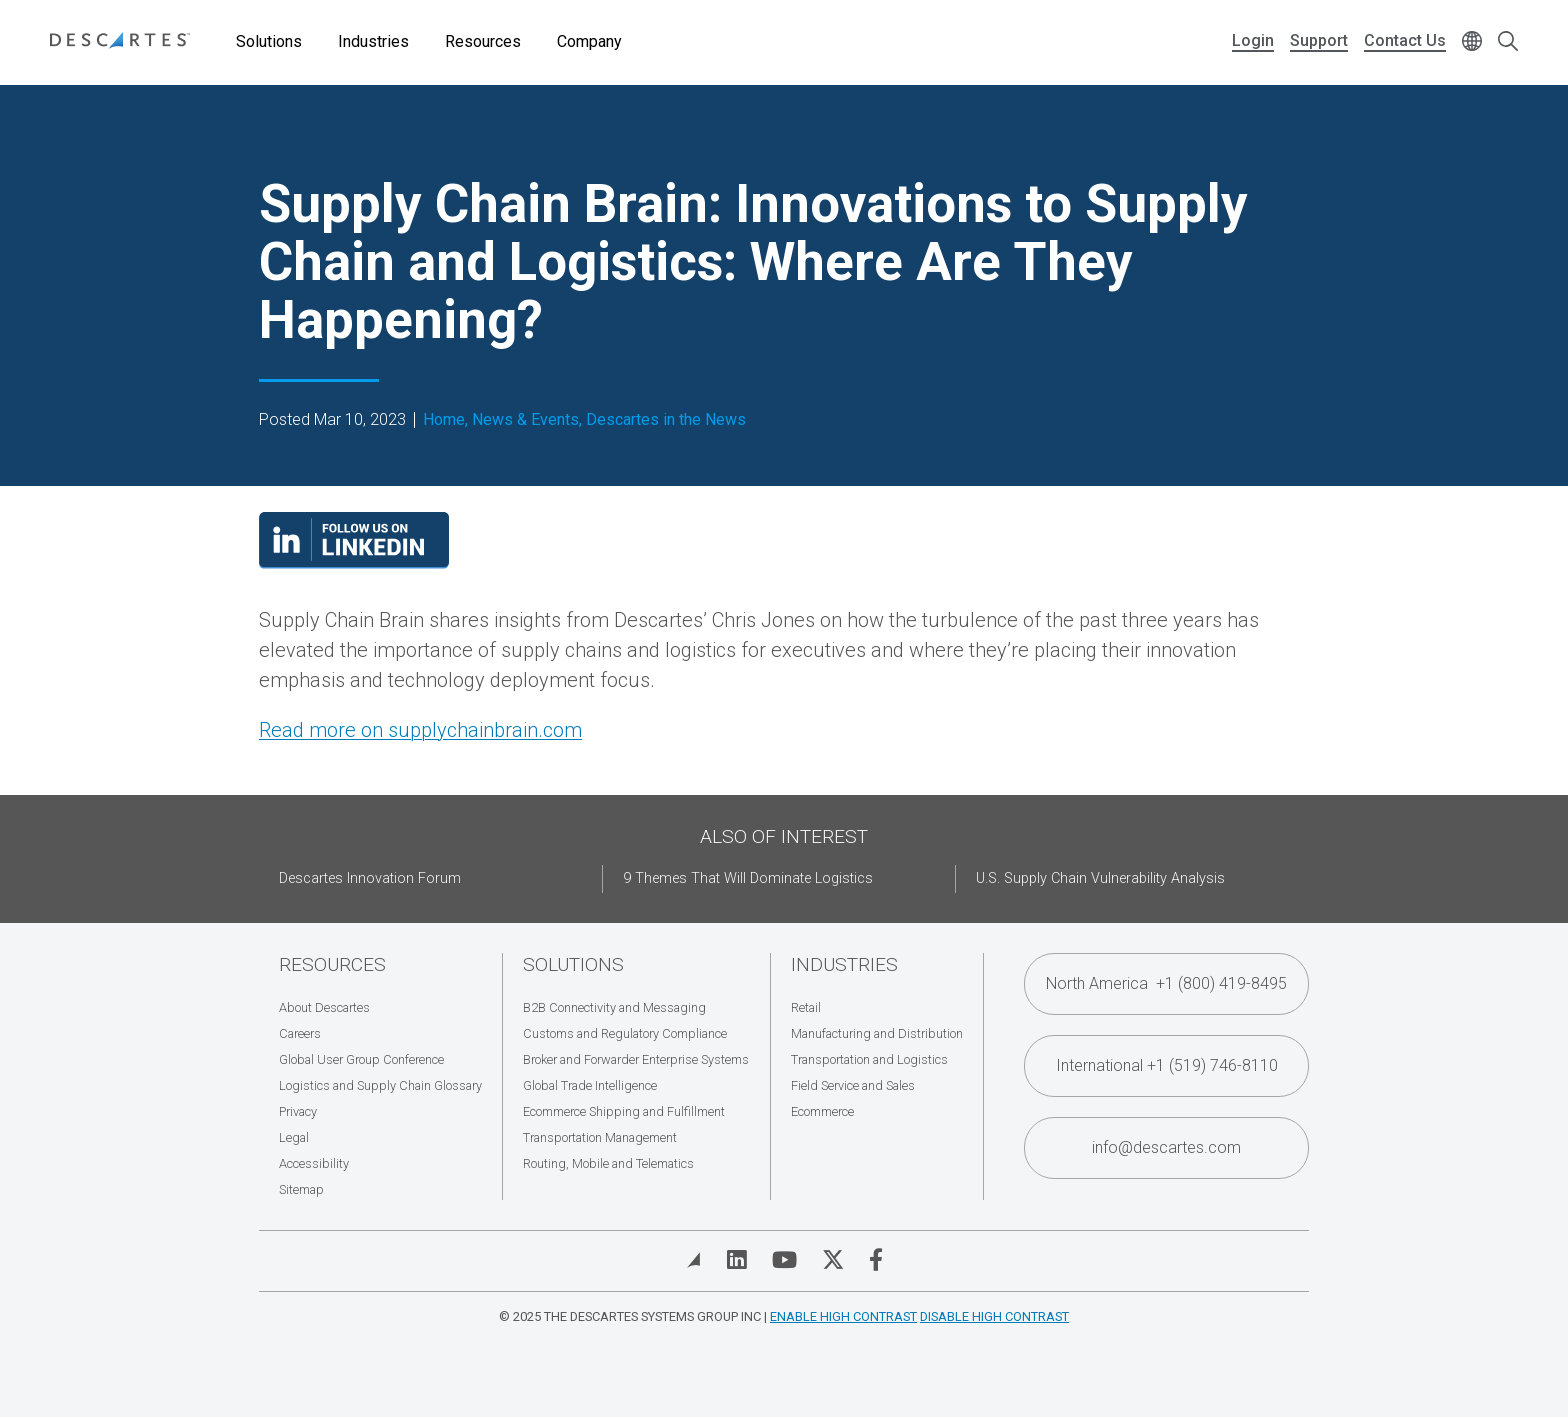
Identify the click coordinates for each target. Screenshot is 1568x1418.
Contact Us (1405, 40)
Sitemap (301, 1189)
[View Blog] (694, 1260)
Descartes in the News (666, 420)
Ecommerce (822, 1111)
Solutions (269, 41)
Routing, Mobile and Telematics (608, 1163)
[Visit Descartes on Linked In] (737, 1260)
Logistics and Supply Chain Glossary (380, 1085)
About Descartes (324, 1007)
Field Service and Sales (853, 1085)
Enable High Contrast (843, 1316)
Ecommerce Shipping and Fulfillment (624, 1111)
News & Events (525, 420)
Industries (373, 41)
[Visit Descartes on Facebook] (876, 1260)
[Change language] (1472, 42)
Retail (806, 1007)
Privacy (298, 1111)
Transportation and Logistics (869, 1059)
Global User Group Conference (361, 1059)
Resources (483, 41)
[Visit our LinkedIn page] (354, 562)
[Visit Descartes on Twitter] (833, 1260)
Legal (294, 1137)
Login (1253, 40)
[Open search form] (1508, 42)
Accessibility (314, 1163)
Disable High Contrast (994, 1316)
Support (1319, 40)
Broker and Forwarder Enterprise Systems (636, 1059)
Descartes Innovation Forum (370, 878)
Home (444, 420)
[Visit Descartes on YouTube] (784, 1260)
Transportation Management (600, 1137)
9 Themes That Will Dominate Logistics (748, 878)
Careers (300, 1033)
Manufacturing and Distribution (877, 1033)
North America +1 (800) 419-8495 (1166, 983)
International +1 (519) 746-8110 (1167, 1065)
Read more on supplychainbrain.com (420, 730)
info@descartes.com (1166, 1147)
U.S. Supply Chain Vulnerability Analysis (1100, 878)
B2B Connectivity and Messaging (614, 1007)
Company (589, 41)
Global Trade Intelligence (590, 1085)
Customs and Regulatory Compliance (625, 1033)
